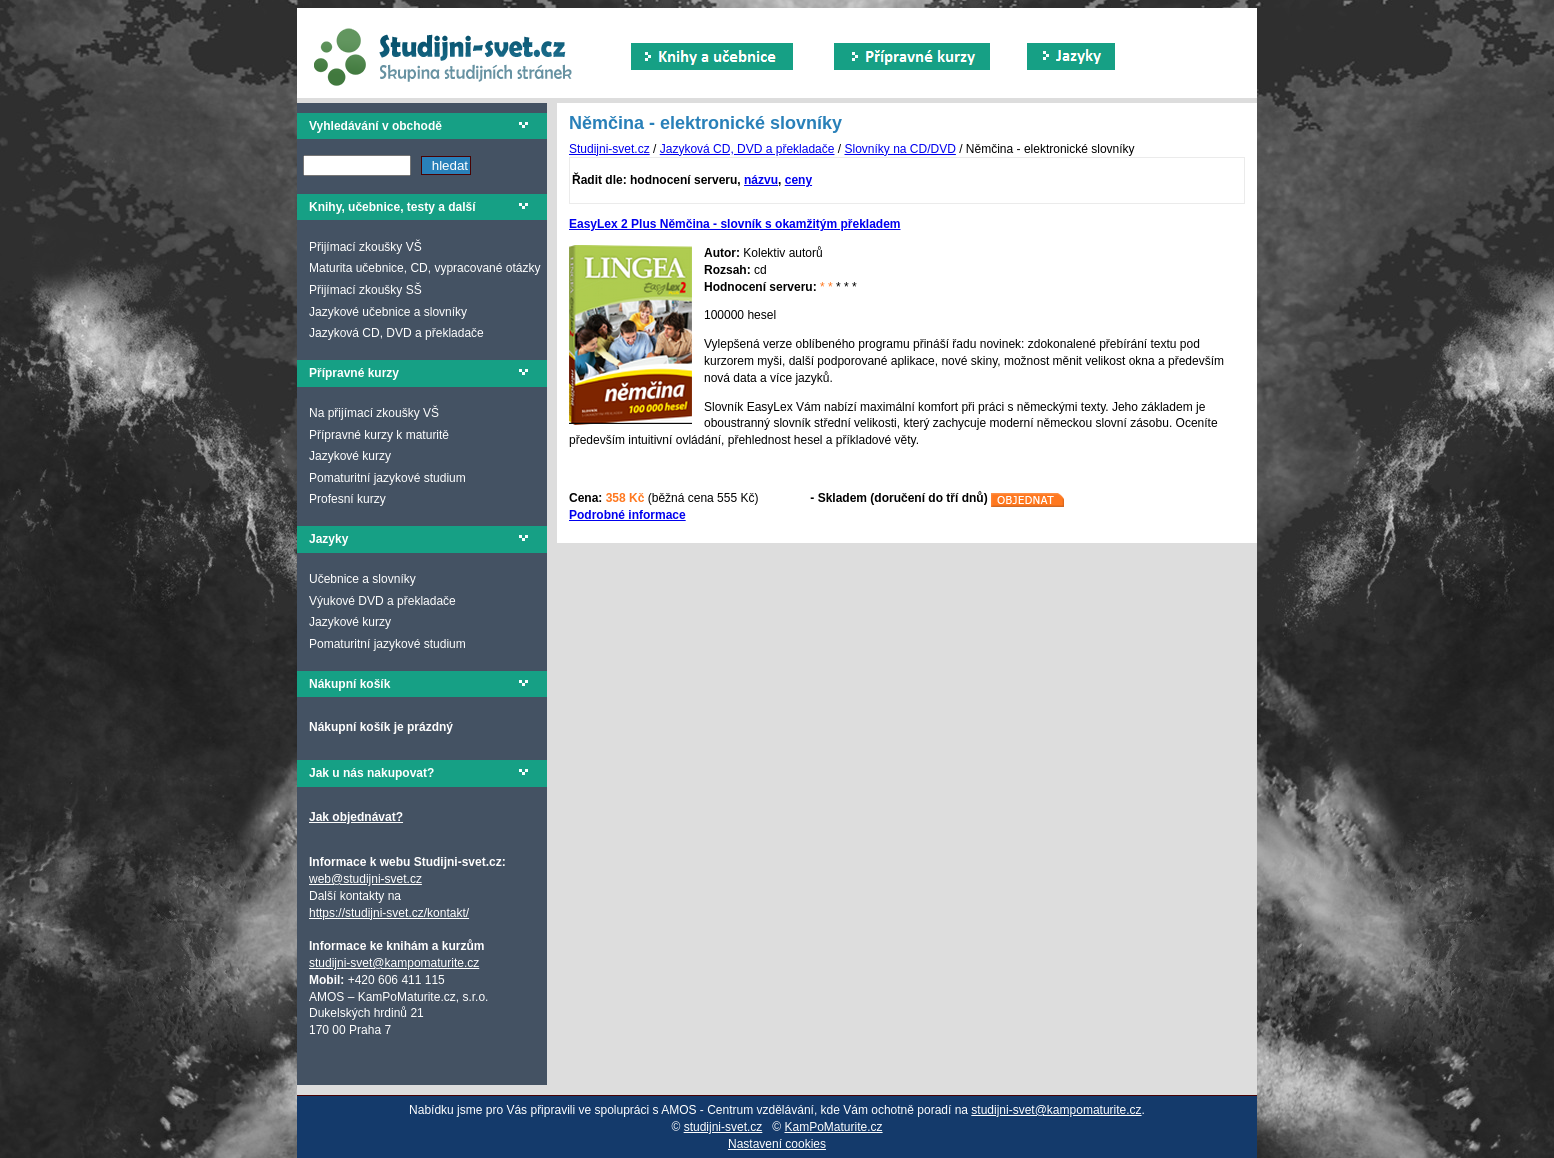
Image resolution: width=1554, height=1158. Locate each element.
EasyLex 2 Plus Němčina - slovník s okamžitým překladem (734, 224)
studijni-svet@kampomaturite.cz (394, 963)
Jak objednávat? (356, 817)
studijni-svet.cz (723, 1127)
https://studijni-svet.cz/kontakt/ (389, 913)
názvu (761, 180)
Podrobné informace (627, 515)
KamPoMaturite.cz (834, 1127)
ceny (798, 180)
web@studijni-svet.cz (365, 879)
